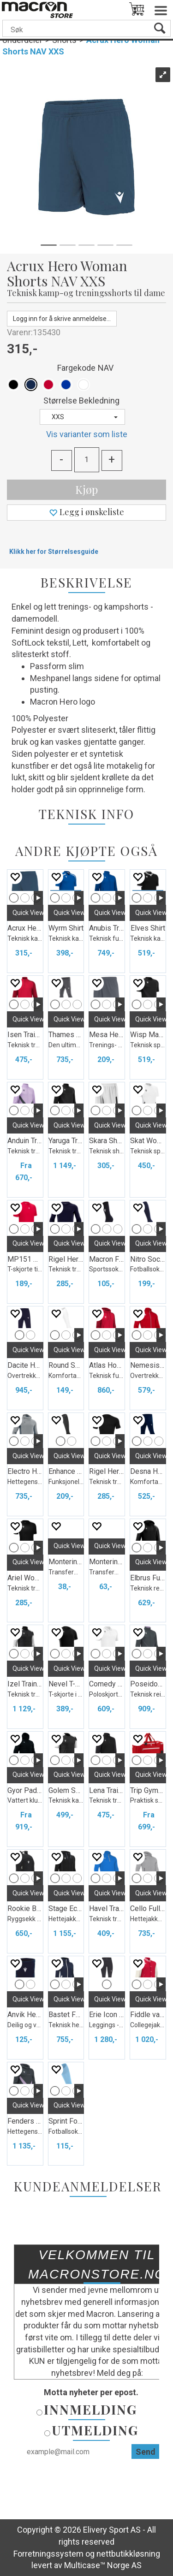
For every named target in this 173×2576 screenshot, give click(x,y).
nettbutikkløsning (128, 2553)
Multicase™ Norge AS (103, 2565)
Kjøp (86, 489)
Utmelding (95, 2430)
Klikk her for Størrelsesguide (53, 551)
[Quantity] (86, 459)
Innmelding (90, 2409)
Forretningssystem (48, 2553)
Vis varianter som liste (86, 434)
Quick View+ (30, 912)
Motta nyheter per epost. (91, 2392)
